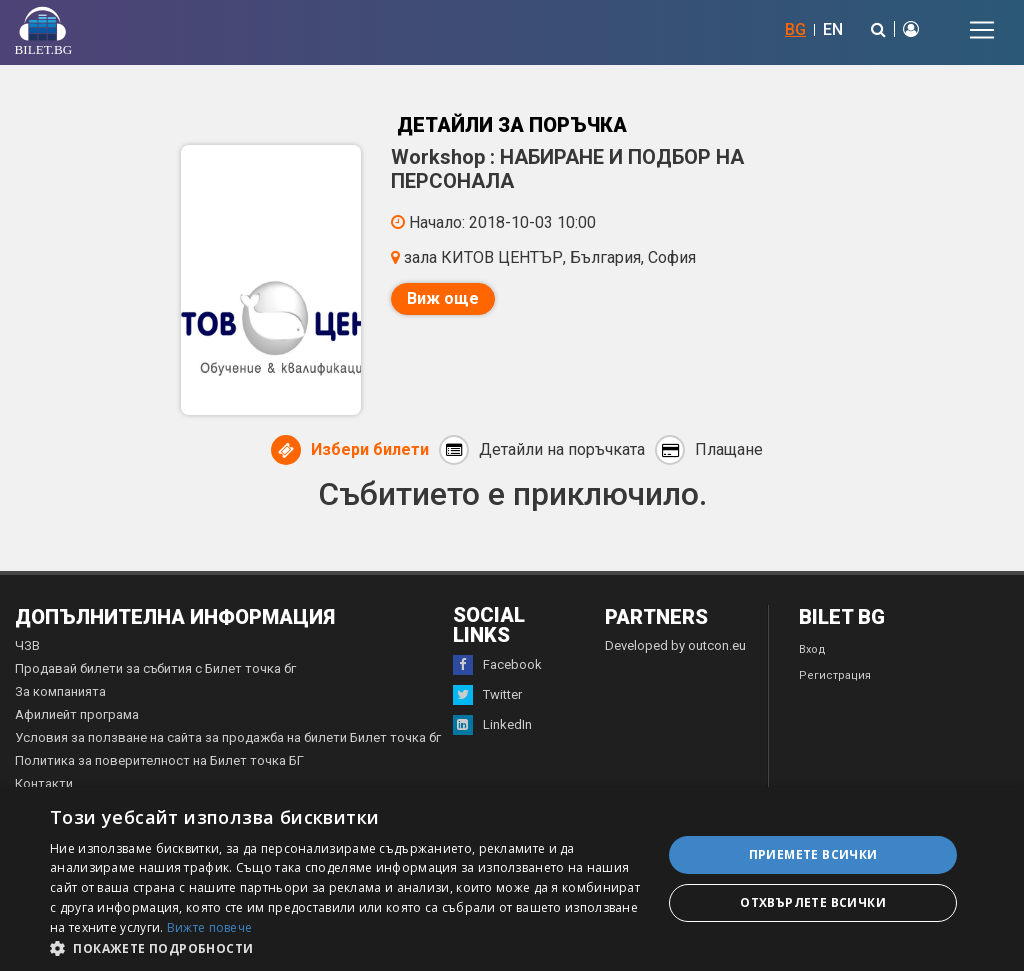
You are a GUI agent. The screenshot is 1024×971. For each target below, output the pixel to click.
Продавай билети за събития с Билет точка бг (155, 668)
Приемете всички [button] (813, 854)
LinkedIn (492, 725)
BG (795, 29)
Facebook (497, 665)
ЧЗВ (27, 645)
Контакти (44, 783)
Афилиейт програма (77, 714)
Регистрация (835, 675)
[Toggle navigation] (982, 30)
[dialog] (512, 879)
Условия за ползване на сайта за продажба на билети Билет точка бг (228, 737)
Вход (812, 649)
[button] (347, 947)
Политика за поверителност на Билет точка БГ (159, 760)
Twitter (487, 695)
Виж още (443, 298)
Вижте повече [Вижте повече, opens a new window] (210, 927)
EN (833, 29)
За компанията (60, 691)
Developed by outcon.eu (675, 645)
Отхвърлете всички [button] (813, 902)
